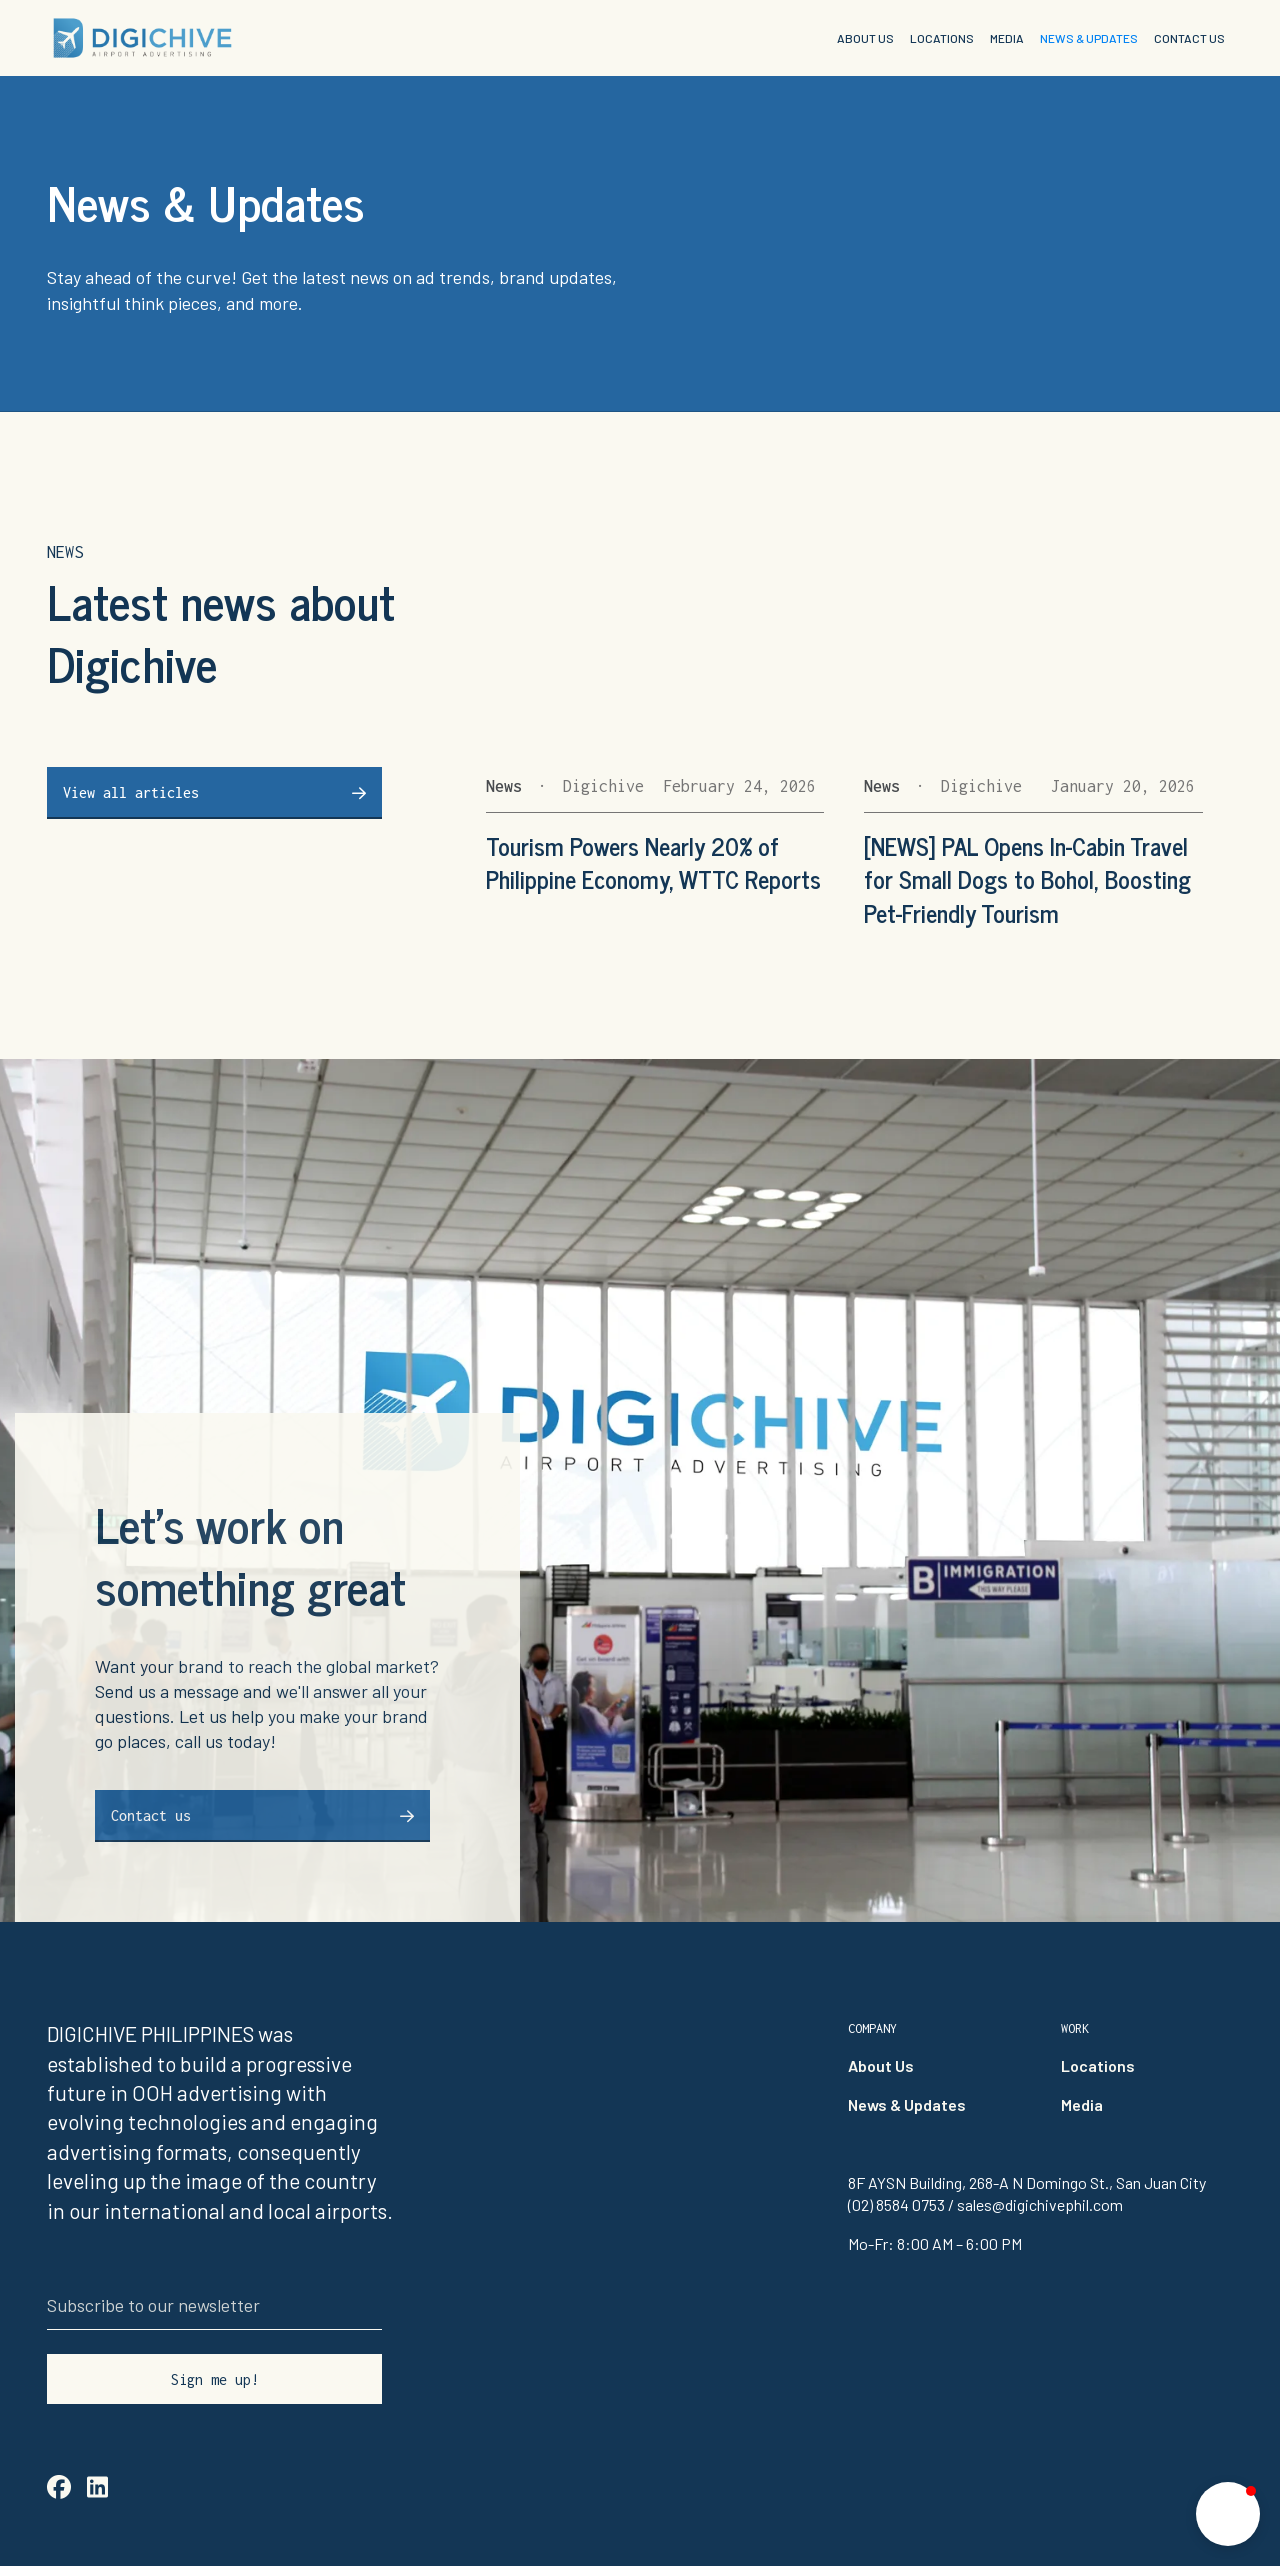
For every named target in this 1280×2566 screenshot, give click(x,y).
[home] (142, 38)
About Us (881, 2065)
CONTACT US (1189, 38)
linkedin (97, 2486)
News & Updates (907, 2104)
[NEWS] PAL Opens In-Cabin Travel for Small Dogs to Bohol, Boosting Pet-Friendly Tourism (1027, 879)
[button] (1228, 2514)
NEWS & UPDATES (1089, 38)
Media (1082, 2104)
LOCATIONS (942, 38)
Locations (1098, 2065)
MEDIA (1007, 38)
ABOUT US (865, 38)
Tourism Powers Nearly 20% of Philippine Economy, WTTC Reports (653, 862)
